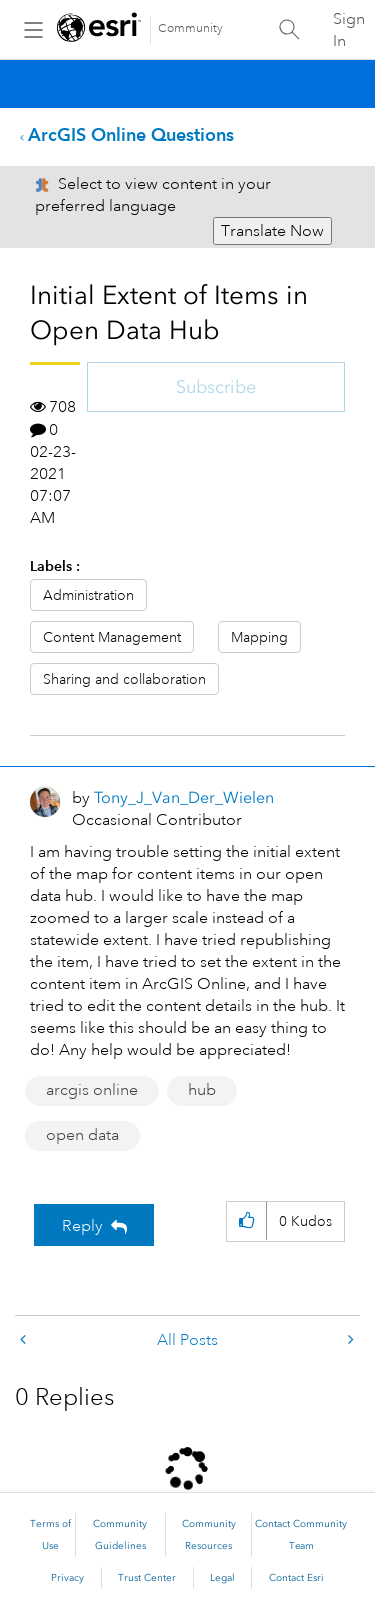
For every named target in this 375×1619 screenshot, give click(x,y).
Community (190, 28)
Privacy (67, 1578)
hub (202, 1090)
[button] (246, 1221)
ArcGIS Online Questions (131, 134)
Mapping (259, 637)
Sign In (349, 30)
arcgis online (92, 1090)
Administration (88, 595)
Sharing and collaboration (124, 679)
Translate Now (272, 231)
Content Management (112, 637)
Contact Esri (296, 1578)
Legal (222, 1578)
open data (82, 1135)
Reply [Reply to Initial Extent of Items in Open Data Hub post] (82, 1226)
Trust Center (147, 1578)
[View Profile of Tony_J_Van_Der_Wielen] (184, 797)
